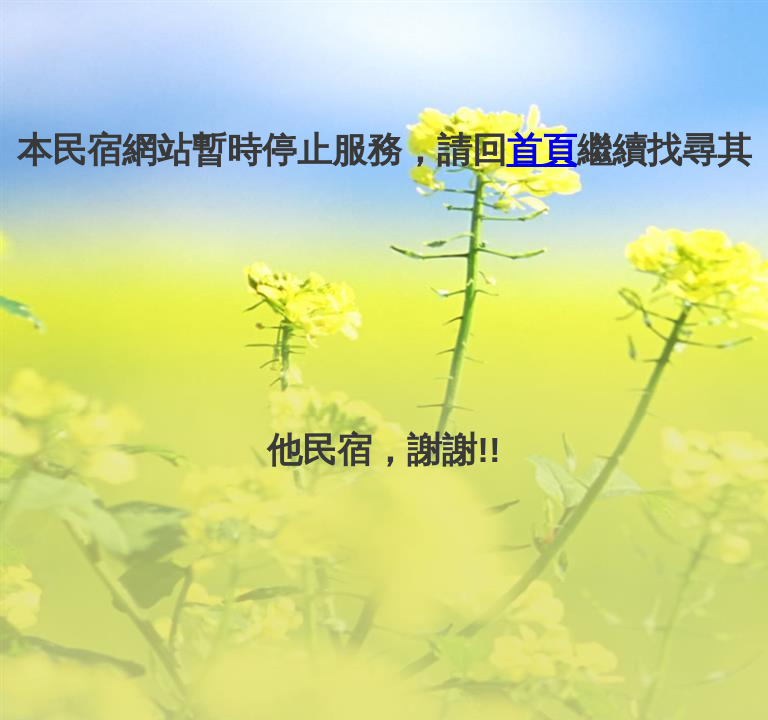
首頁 (542, 149)
